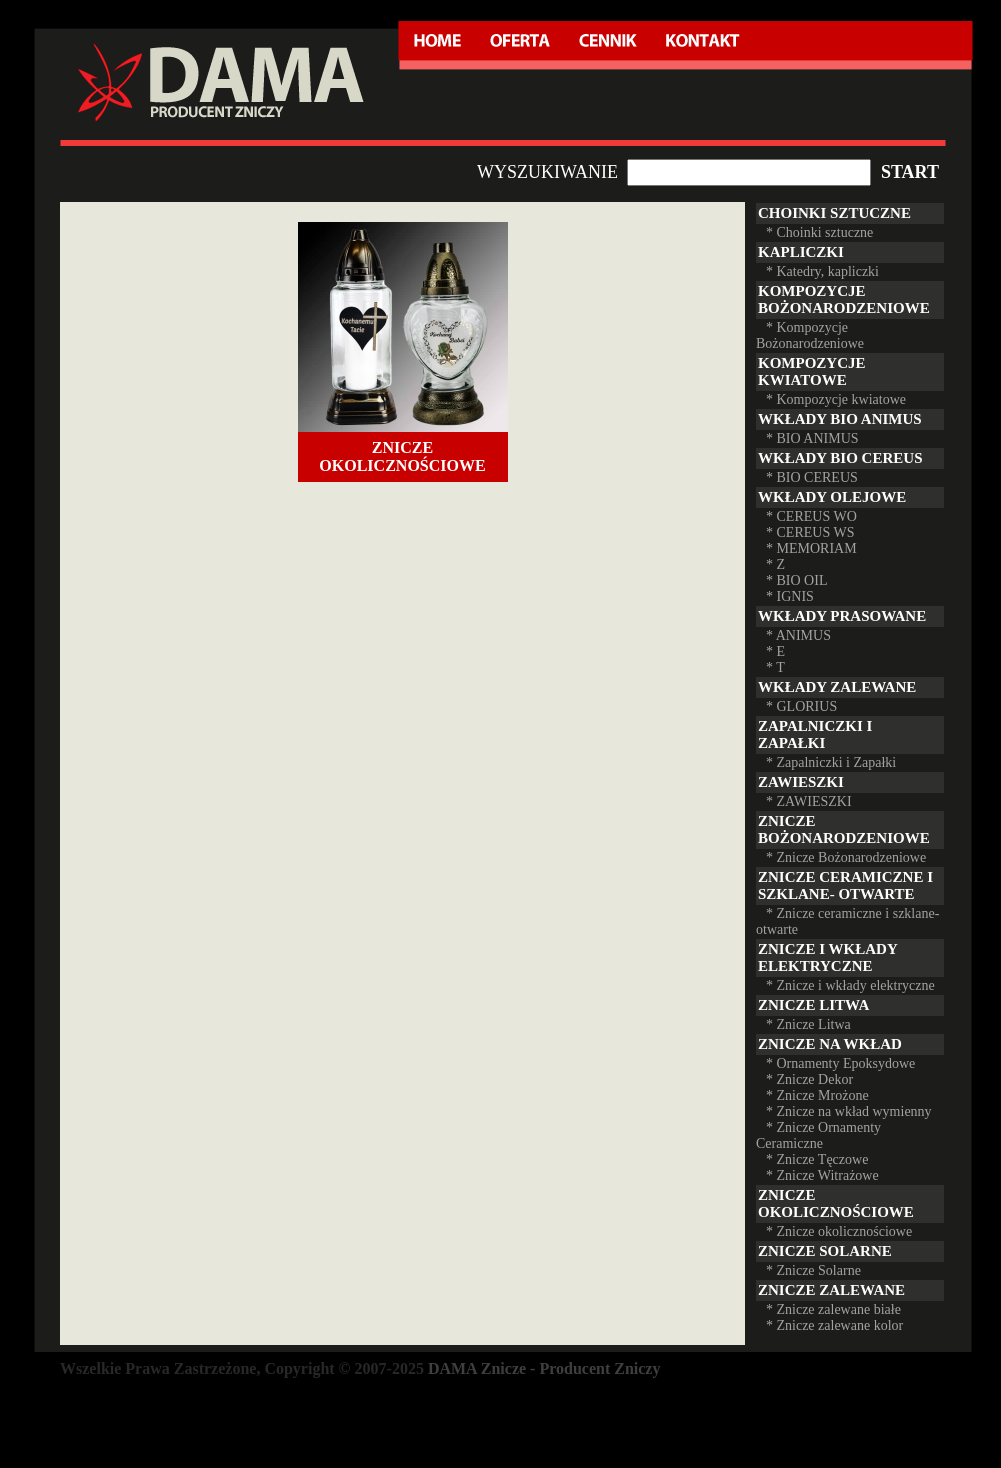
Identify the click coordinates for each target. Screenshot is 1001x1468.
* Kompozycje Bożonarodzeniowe (810, 335)
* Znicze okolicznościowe (839, 1231)
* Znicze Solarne (813, 1270)
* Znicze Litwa (808, 1024)
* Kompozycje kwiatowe (836, 399)
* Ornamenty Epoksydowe (840, 1063)
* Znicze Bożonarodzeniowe (846, 857)
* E (775, 651)
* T (775, 667)
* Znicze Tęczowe (817, 1159)
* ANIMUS (798, 635)
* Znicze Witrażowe (822, 1175)
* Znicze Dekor (809, 1079)
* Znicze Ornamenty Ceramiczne (818, 1135)
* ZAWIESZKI (809, 801)
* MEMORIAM (811, 548)
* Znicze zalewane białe (833, 1309)
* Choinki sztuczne (819, 232)
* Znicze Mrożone (817, 1095)
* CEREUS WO (811, 516)
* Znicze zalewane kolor (834, 1325)
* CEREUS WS (810, 532)
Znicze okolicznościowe (402, 456)
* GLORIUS (801, 706)
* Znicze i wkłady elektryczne (850, 985)
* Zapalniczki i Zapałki (831, 762)
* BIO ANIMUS (812, 438)
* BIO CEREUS (812, 477)
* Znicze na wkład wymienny (849, 1111)
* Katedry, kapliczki (822, 271)
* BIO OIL (796, 580)
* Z (775, 564)
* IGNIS (790, 596)
